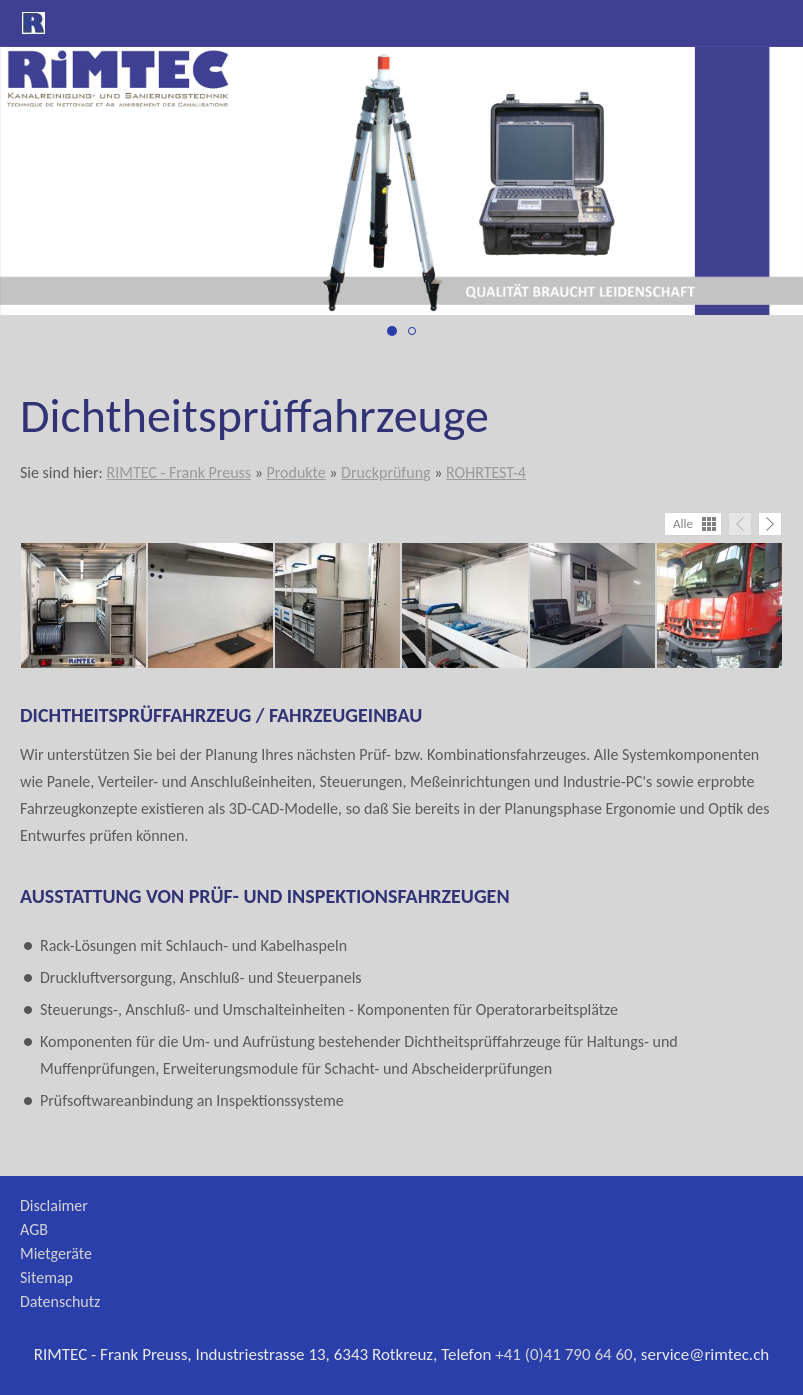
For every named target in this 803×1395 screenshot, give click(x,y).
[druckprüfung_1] (392, 331)
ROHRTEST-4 (486, 472)
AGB (34, 1229)
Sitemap (46, 1277)
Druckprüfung (385, 472)
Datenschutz (60, 1301)
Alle (683, 523)
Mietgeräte (56, 1253)
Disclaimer (54, 1205)
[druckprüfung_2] (412, 331)
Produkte (295, 472)
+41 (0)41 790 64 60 (564, 1354)
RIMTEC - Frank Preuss (178, 472)
